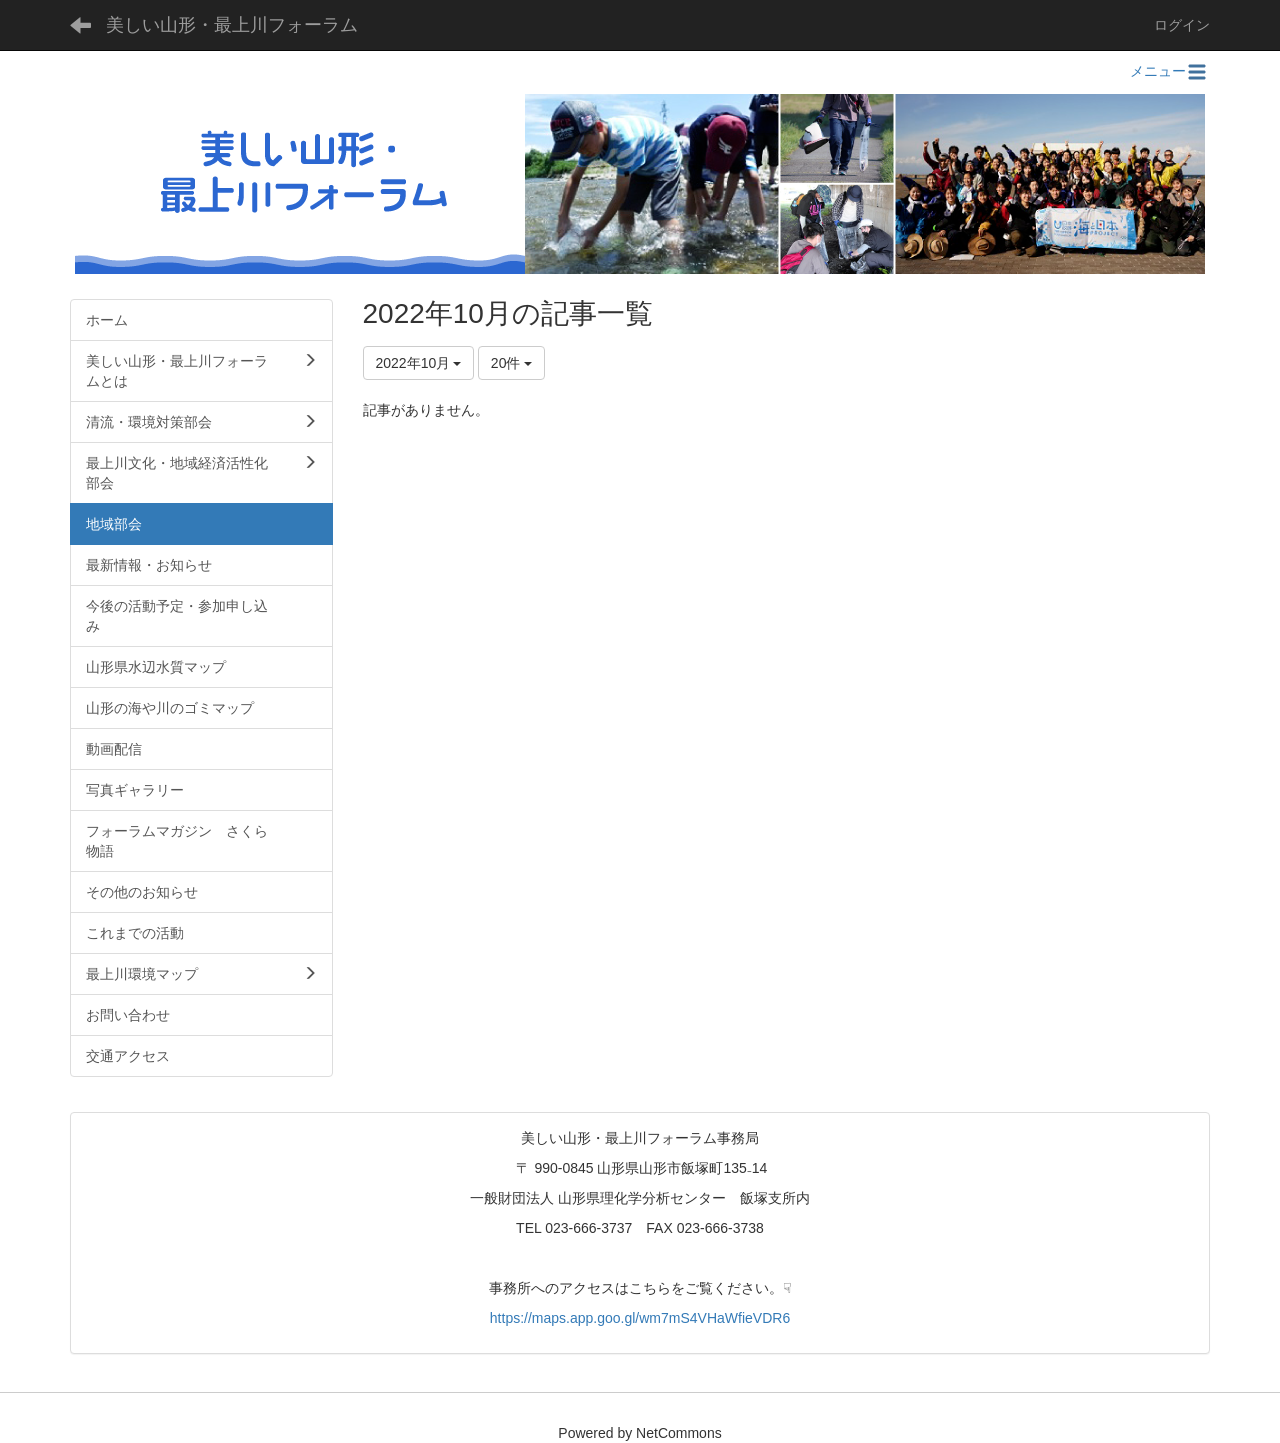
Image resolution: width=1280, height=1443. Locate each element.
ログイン (1182, 25)
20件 (511, 363)
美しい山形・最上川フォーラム (232, 25)
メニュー (1170, 71)
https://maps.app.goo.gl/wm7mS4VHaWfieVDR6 (640, 1318)
